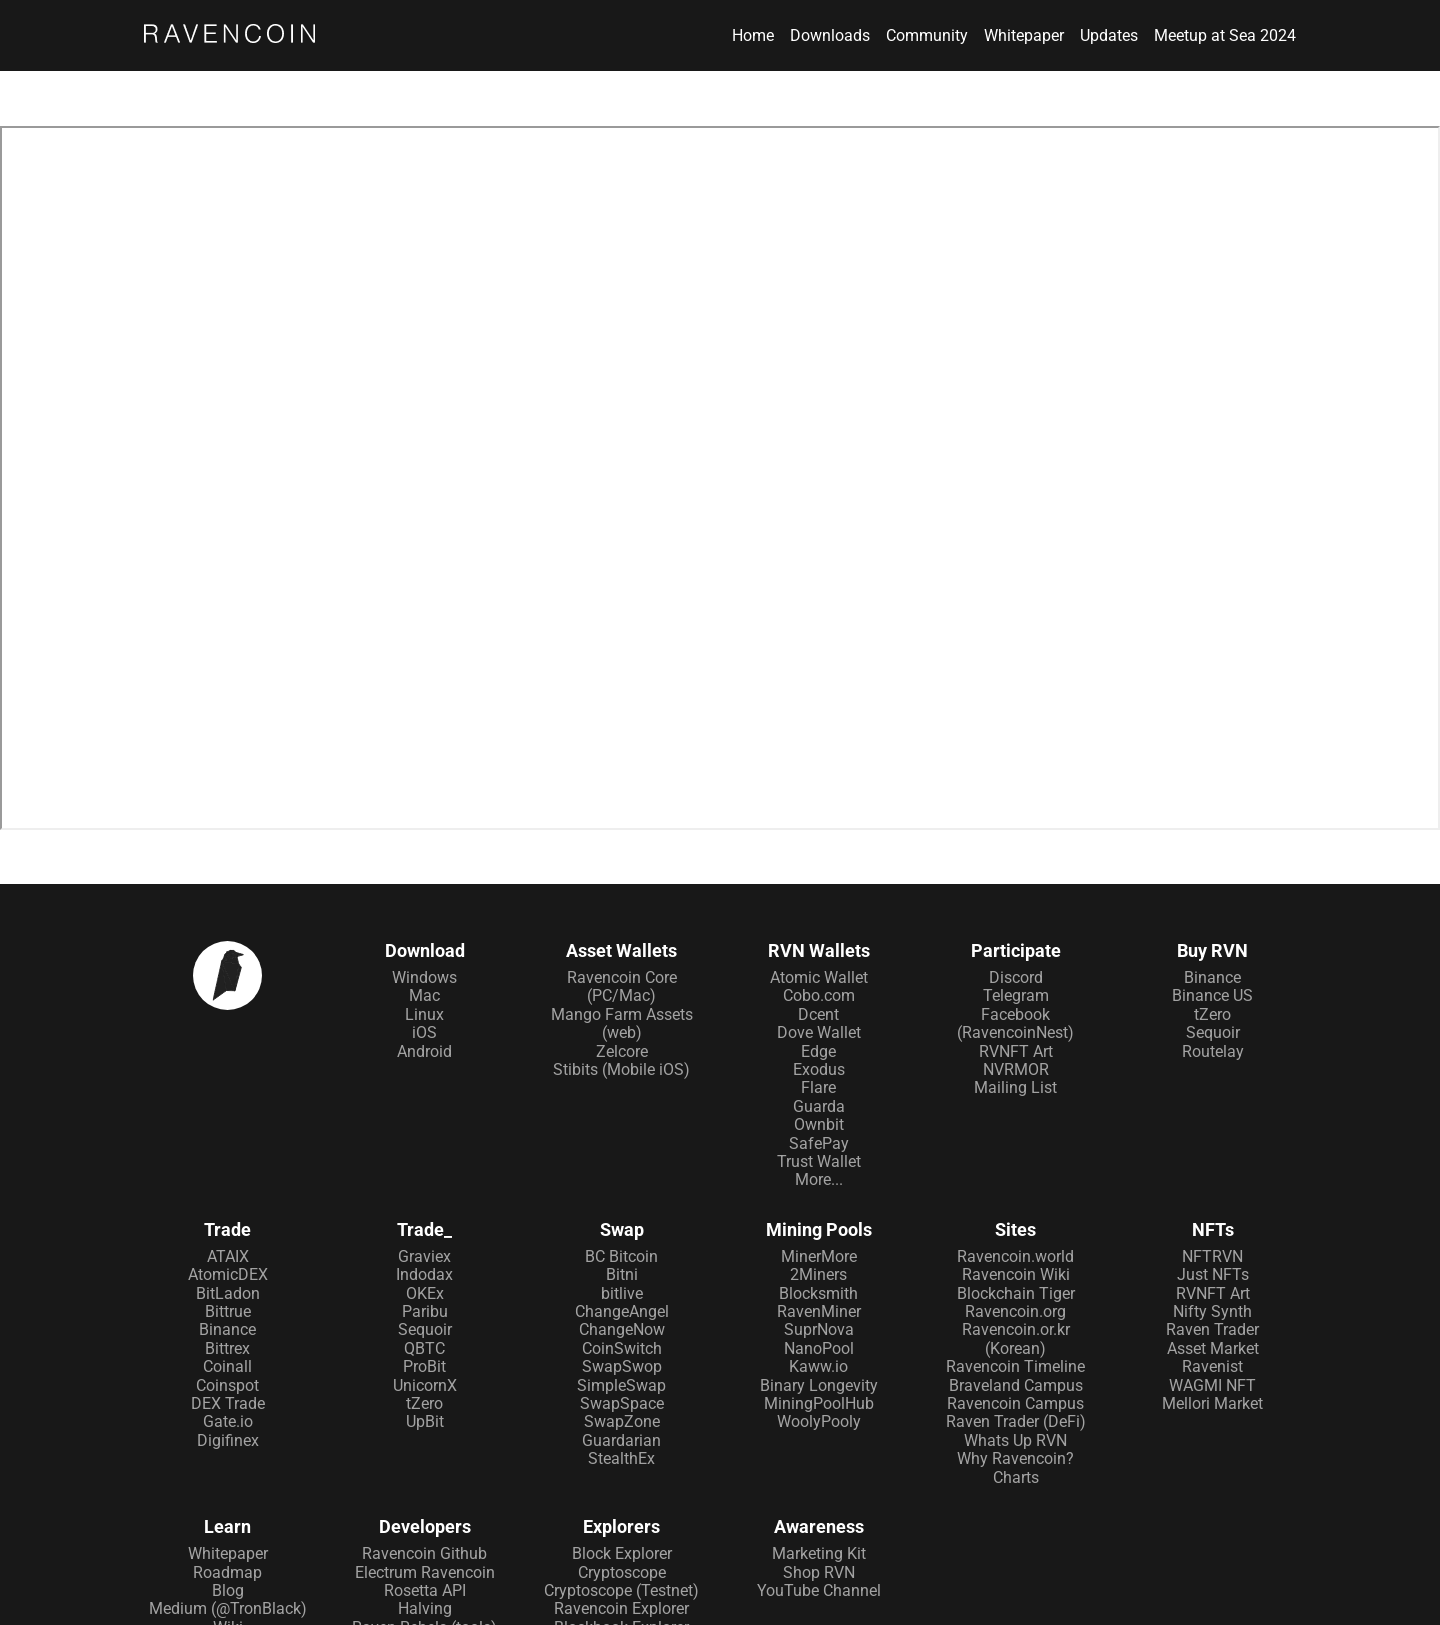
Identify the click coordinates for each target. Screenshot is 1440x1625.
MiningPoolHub (819, 1403)
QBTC (424, 1348)
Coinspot (227, 1385)
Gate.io (228, 1421)
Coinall (227, 1366)
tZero (1212, 1014)
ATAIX (228, 1256)
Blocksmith (818, 1293)
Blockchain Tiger (1016, 1293)
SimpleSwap (621, 1385)
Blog (228, 1590)
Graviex (424, 1256)
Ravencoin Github (424, 1553)
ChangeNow (622, 1329)
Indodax (424, 1274)
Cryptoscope (622, 1572)
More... (819, 1179)
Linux (424, 1014)
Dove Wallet (819, 1032)
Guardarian (621, 1440)
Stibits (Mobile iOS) (621, 1069)
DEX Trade (228, 1403)
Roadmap (227, 1572)
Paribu (425, 1311)
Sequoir (1213, 1032)
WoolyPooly (819, 1421)
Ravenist (1212, 1366)
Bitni (622, 1274)
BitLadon (228, 1293)
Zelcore (622, 1051)
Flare (818, 1087)
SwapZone (622, 1421)
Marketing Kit (819, 1553)
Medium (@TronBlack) (228, 1608)
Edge (818, 1051)
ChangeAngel (622, 1311)
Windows (424, 977)
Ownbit (819, 1124)
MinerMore (819, 1256)
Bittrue (228, 1311)
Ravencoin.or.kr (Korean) (1016, 1338)
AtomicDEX (228, 1274)
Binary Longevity (819, 1385)
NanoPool (819, 1348)
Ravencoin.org (1015, 1311)
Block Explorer (622, 1553)
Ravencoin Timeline (1015, 1366)
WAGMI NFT (1212, 1385)
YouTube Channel (819, 1590)
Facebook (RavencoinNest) (1015, 1023)
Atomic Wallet (819, 977)
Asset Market (1213, 1348)
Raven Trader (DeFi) (1016, 1421)
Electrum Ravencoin (425, 1572)
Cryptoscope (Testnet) (621, 1590)
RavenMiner (819, 1311)
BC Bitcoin (621, 1256)
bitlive (622, 1293)
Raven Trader (1212, 1329)
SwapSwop (622, 1366)
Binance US (1212, 995)
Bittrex (227, 1348)
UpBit (425, 1421)
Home (753, 36)
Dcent (818, 1014)
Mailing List (1015, 1087)
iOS (424, 1032)
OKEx (425, 1293)
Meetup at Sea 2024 (1225, 36)
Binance (1212, 977)
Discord (1016, 977)
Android (424, 1051)
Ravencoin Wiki (1016, 1274)
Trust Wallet (819, 1161)
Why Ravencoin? (1015, 1458)
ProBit (424, 1366)
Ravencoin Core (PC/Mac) (622, 986)
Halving (425, 1608)
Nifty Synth (1212, 1311)
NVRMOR (1016, 1069)
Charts (1016, 1477)
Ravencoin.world (1015, 1256)
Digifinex (228, 1440)
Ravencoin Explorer (621, 1608)
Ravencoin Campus (1015, 1403)
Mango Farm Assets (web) (622, 1023)
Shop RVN (819, 1572)
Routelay (1213, 1051)
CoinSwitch (622, 1348)
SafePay (819, 1143)
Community (927, 36)
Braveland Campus (1016, 1385)
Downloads (830, 36)
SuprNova (819, 1329)
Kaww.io (818, 1366)
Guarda (819, 1106)
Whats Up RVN (1015, 1440)
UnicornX (425, 1385)
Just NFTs (1213, 1274)
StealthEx (621, 1458)
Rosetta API (425, 1590)
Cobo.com (819, 995)
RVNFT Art (1016, 1051)
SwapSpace (622, 1403)
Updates (1109, 36)
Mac (424, 995)
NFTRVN (1212, 1256)
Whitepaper (1024, 36)
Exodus (819, 1069)
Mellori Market (1212, 1403)
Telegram (1016, 995)
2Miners (818, 1274)
